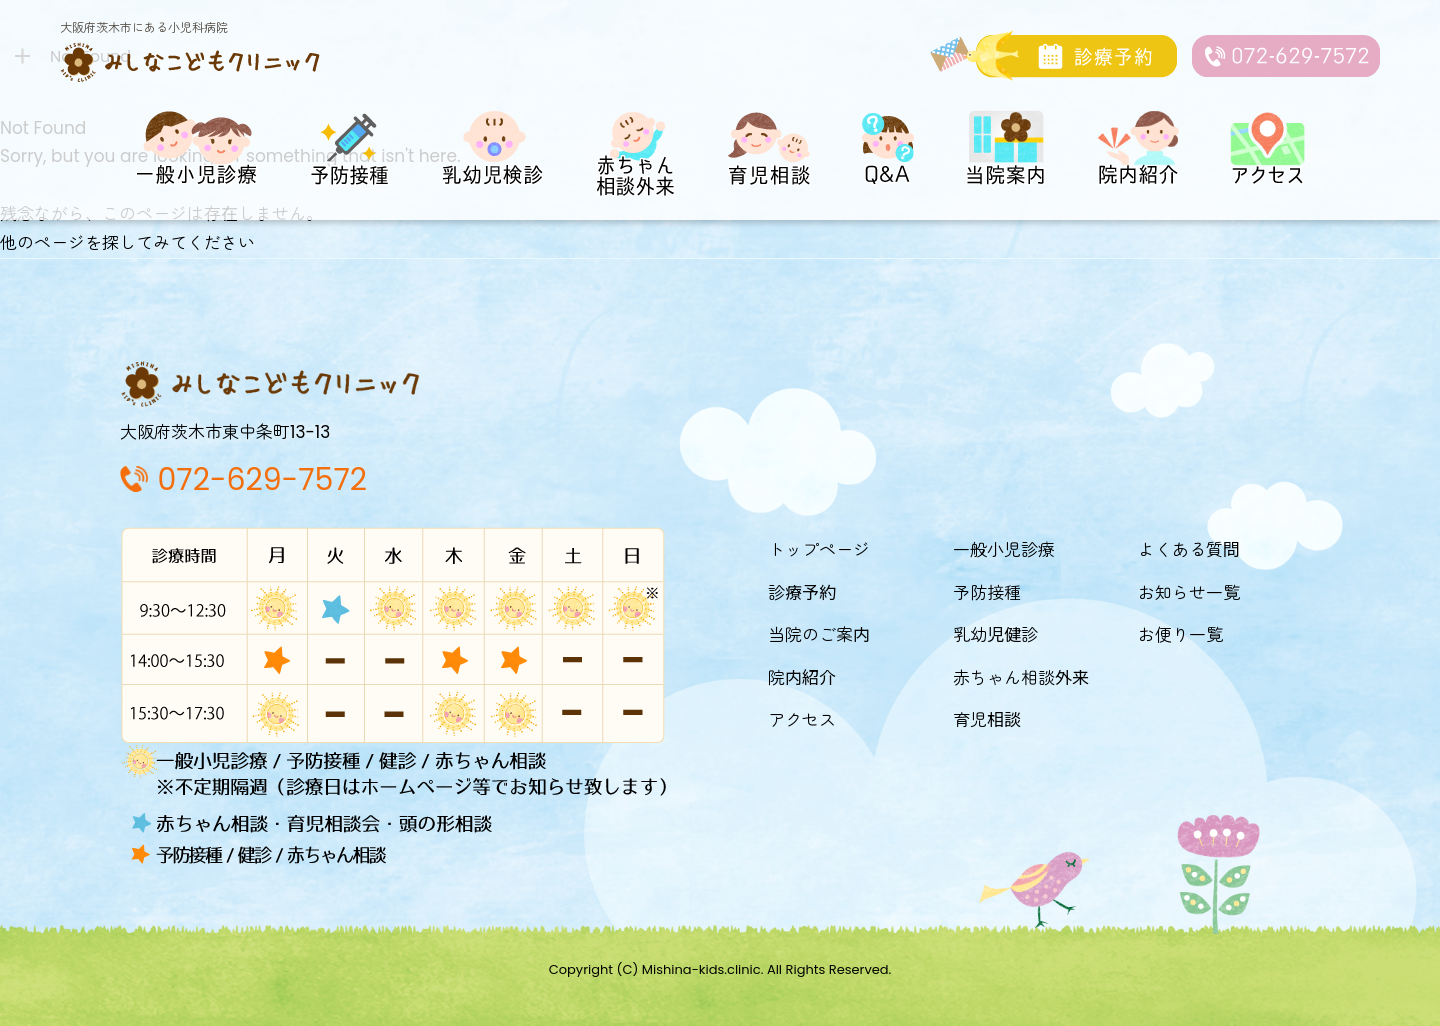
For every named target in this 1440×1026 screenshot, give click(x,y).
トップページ (819, 550)
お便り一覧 (1180, 635)
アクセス (802, 720)
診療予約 (802, 593)
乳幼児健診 (995, 635)
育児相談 (987, 720)
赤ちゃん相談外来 (1021, 678)
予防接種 (987, 593)
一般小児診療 (1004, 550)
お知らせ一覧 (1189, 593)
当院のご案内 (819, 635)
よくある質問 (1189, 550)
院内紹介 (802, 678)
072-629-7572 (263, 480)
